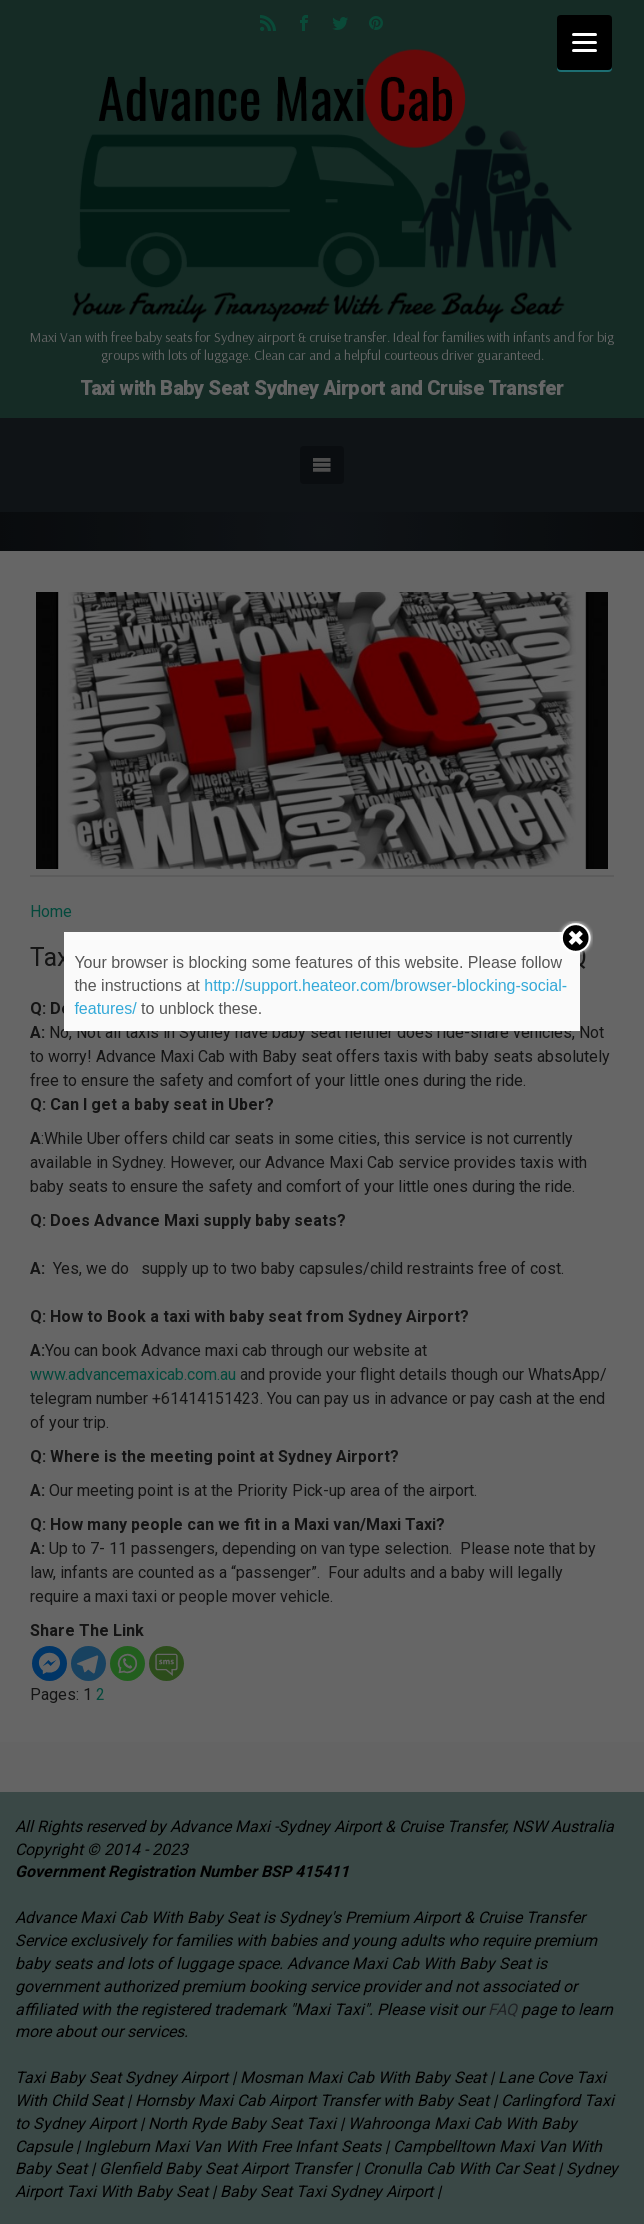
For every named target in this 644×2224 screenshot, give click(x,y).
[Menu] (584, 42)
